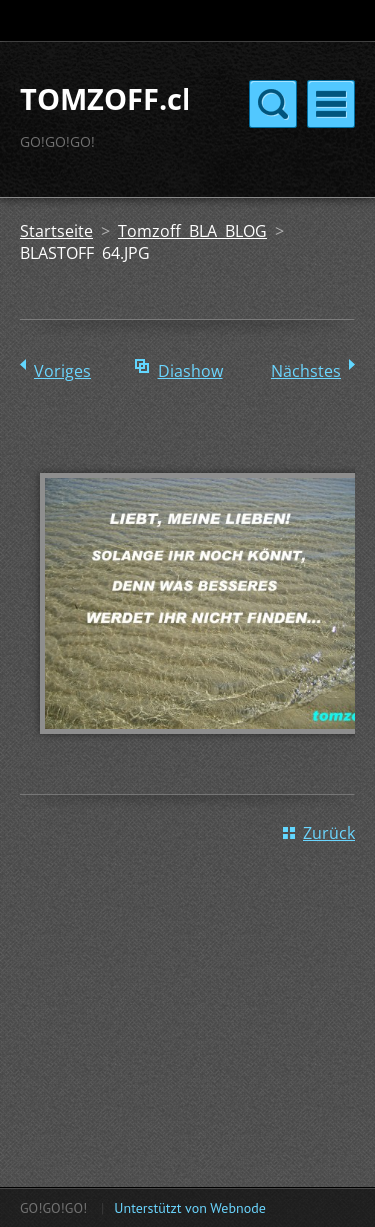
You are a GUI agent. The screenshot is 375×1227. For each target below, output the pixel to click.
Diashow (190, 371)
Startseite (56, 231)
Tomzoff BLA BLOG (192, 231)
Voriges (62, 371)
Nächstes (306, 371)
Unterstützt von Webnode (189, 1208)
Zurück (329, 833)
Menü (331, 104)
